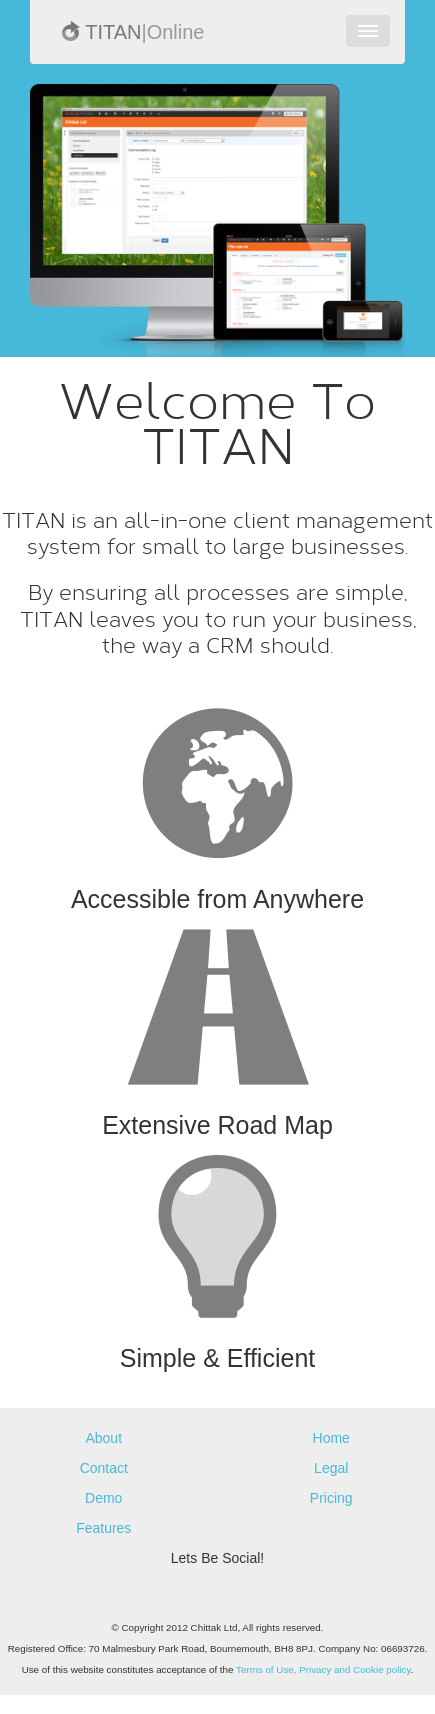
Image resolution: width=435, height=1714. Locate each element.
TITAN (132, 32)
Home (331, 1438)
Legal (331, 1468)
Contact (104, 1468)
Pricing (331, 1498)
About (103, 1438)
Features (103, 1528)
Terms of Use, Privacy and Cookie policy (323, 1669)
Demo (103, 1498)
